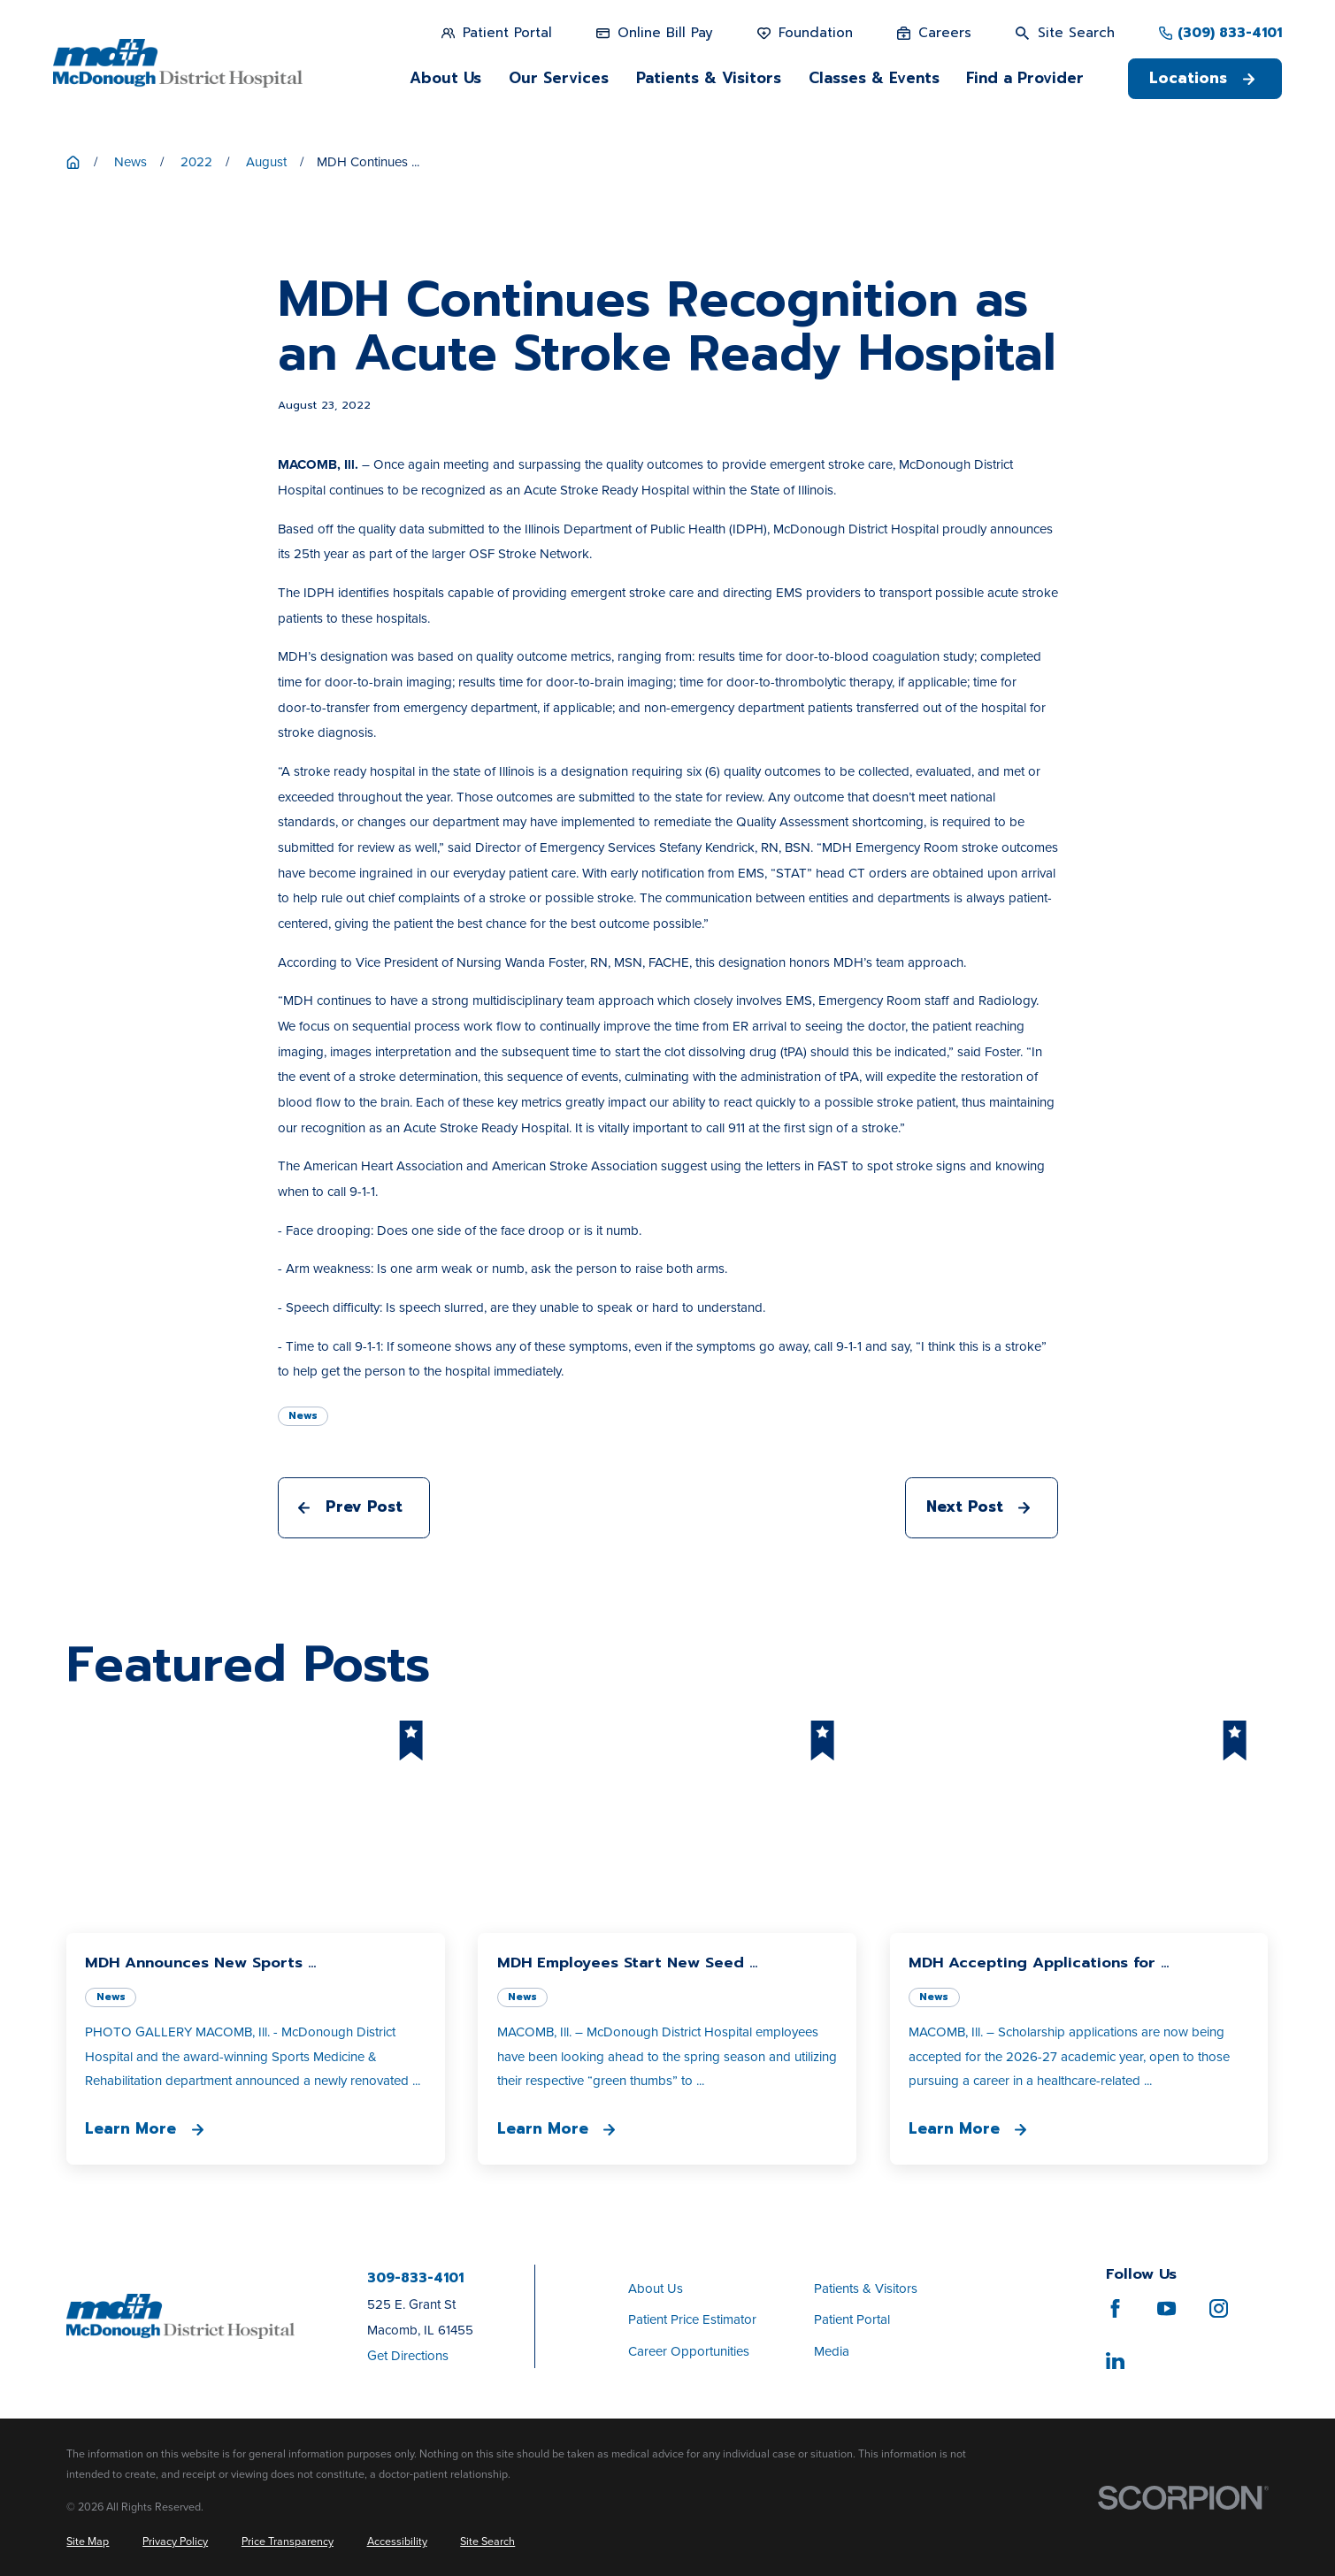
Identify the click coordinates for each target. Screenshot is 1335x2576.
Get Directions (408, 2355)
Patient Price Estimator (692, 2319)
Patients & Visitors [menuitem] (708, 78)
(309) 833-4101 (1230, 33)
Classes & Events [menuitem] (874, 78)
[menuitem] (87, 2542)
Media (831, 2351)
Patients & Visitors (865, 2288)
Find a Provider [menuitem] (1025, 78)
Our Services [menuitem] (559, 78)
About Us (655, 2288)
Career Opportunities (688, 2351)
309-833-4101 (415, 2278)
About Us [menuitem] (445, 78)
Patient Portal (852, 2319)
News (303, 1415)
